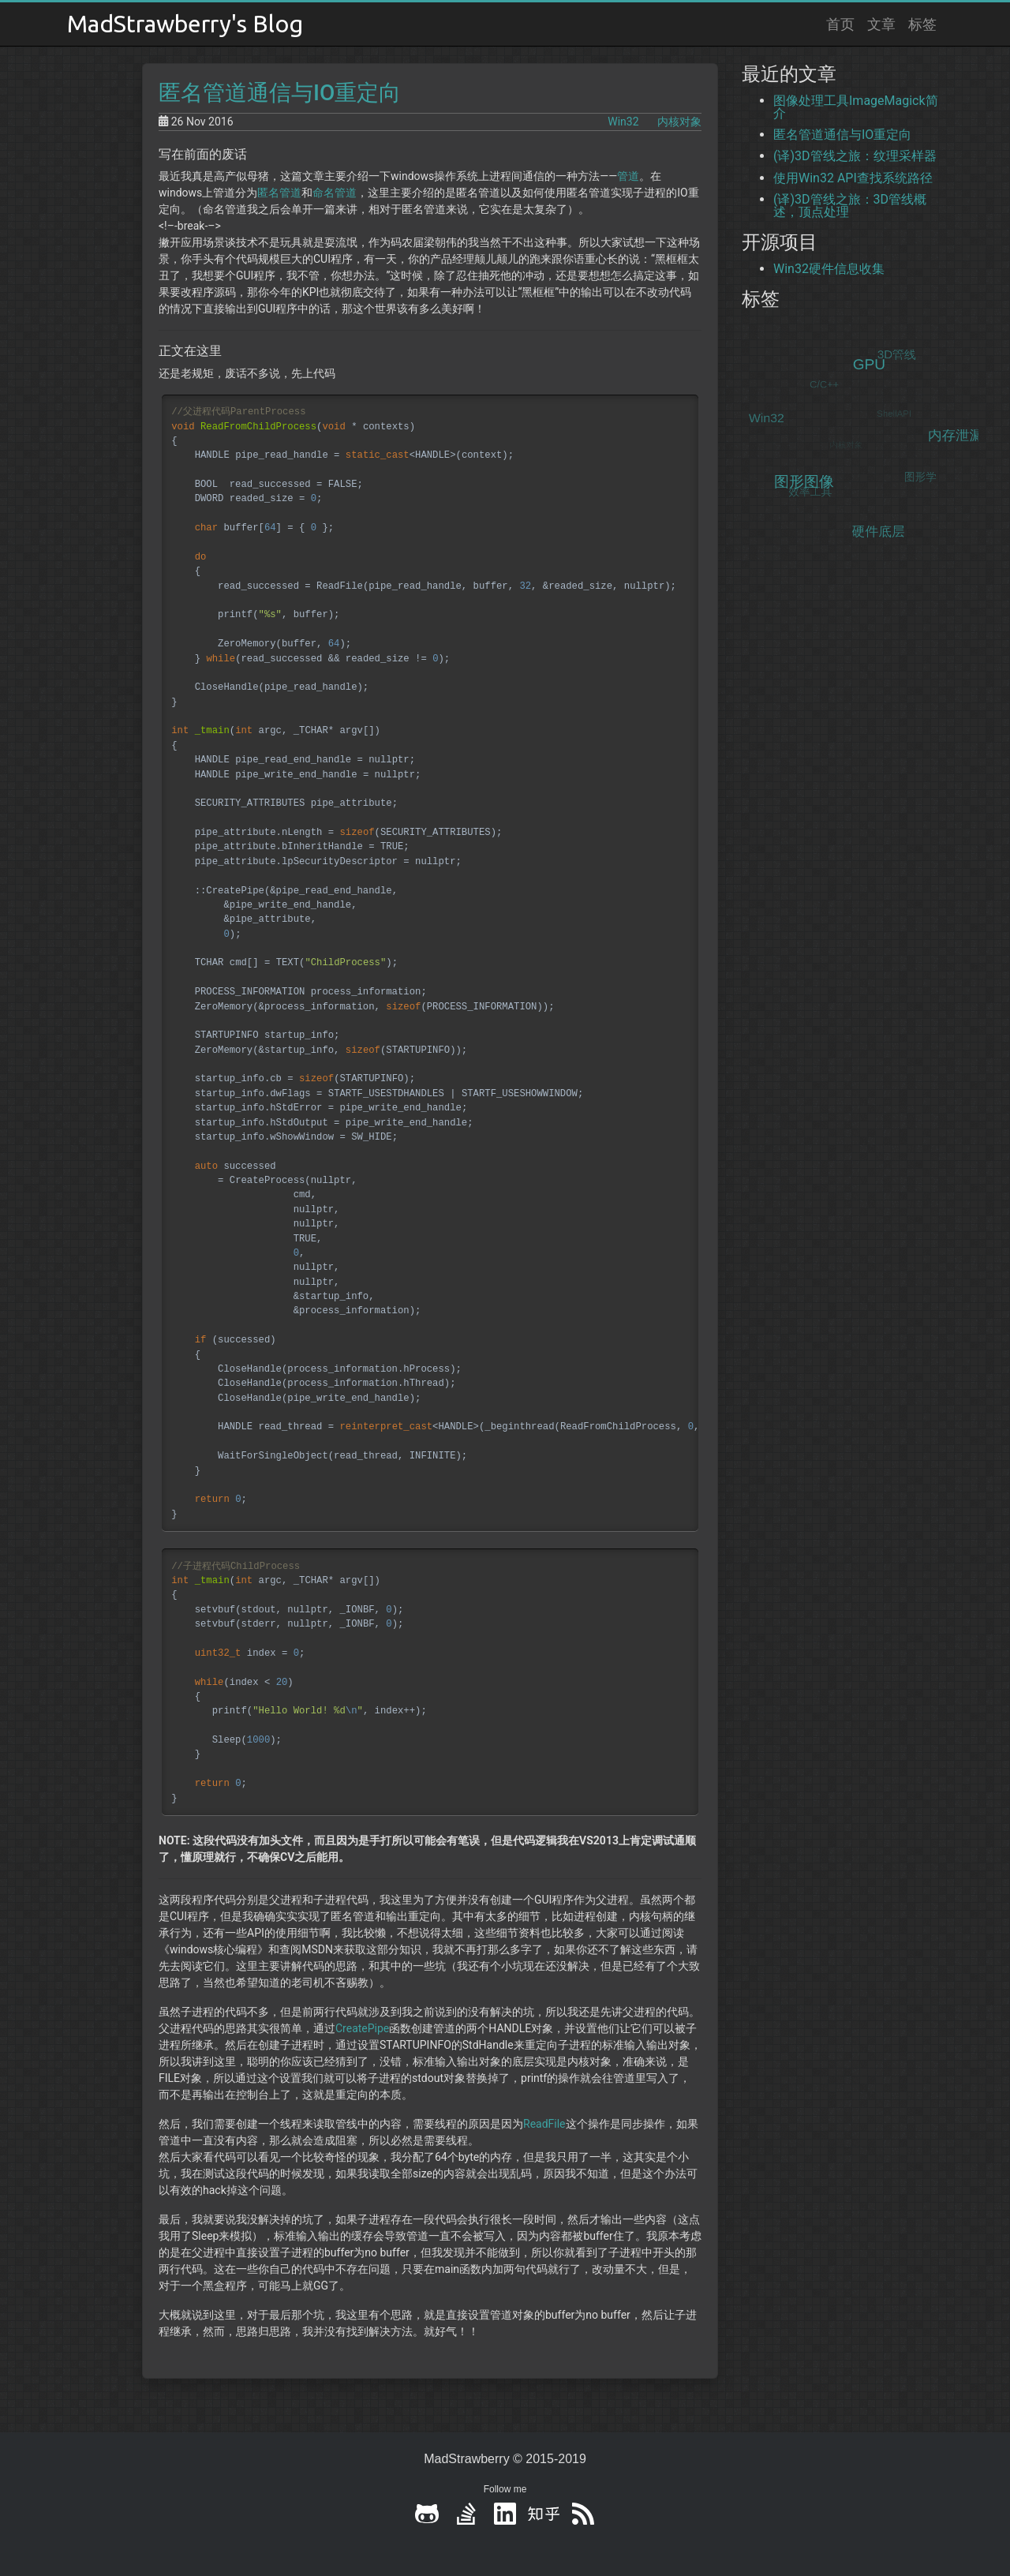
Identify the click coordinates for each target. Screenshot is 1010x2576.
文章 (881, 24)
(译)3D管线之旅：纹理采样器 (855, 155)
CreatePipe (362, 2028)
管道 (628, 176)
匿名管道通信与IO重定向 (280, 93)
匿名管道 (279, 192)
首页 (840, 24)
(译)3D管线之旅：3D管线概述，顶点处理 (849, 205)
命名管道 (334, 192)
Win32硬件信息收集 (829, 268)
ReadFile (544, 2123)
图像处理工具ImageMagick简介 (855, 107)
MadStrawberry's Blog (185, 23)
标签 (922, 24)
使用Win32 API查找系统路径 (853, 177)
